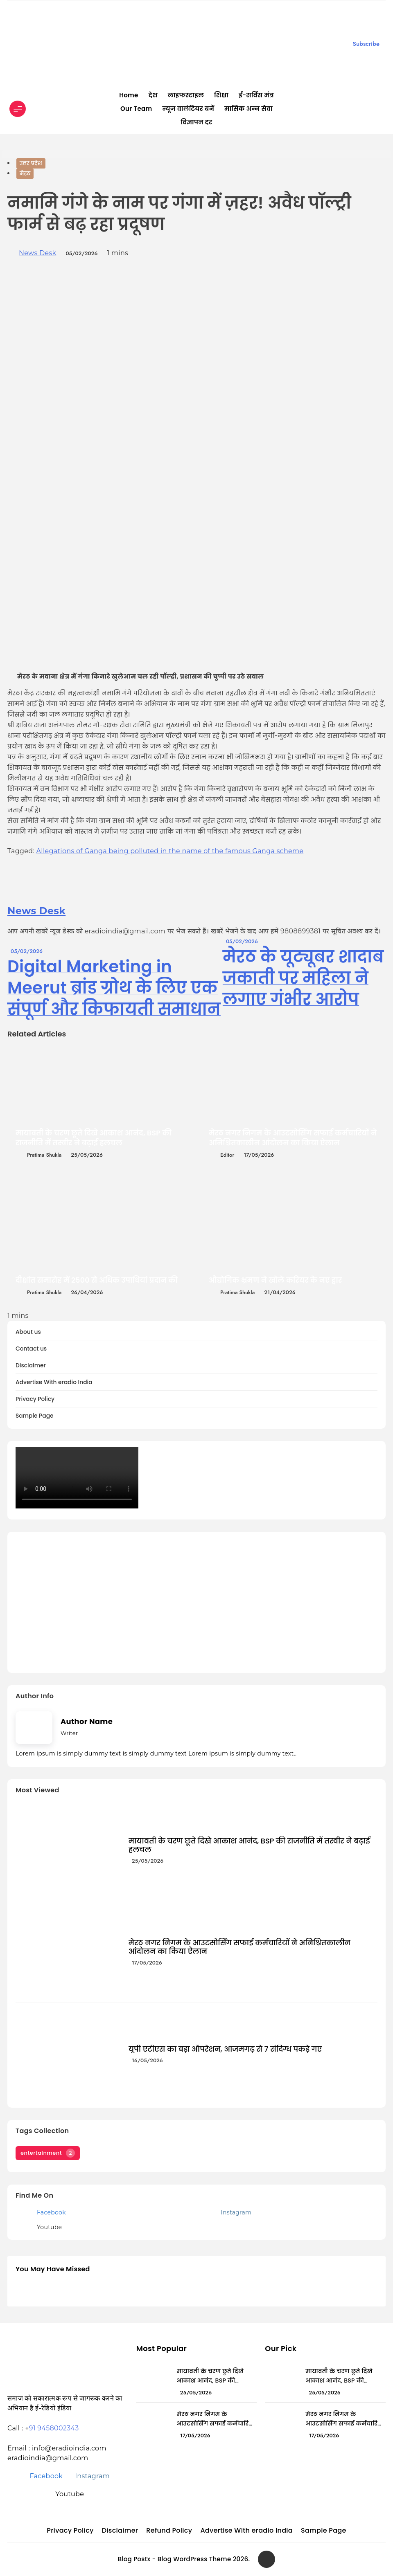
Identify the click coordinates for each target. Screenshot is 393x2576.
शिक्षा (221, 95)
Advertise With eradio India (54, 1382)
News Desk (37, 253)
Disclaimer (31, 1365)
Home (128, 95)
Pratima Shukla (44, 1155)
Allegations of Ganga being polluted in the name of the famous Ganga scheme (170, 851)
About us (28, 1332)
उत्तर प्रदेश (31, 163)
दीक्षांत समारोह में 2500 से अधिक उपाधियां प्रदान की (97, 1280)
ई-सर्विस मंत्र (256, 95)
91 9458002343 (54, 2428)
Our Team (136, 108)
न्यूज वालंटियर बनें (188, 108)
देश (153, 95)
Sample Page (35, 1416)
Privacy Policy (35, 1399)
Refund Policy (169, 2530)
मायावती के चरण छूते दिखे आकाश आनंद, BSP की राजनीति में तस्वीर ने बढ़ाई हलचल (94, 1138)
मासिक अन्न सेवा (248, 108)
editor (227, 1155)
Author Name (87, 1721)
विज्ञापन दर (196, 122)
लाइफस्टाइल (186, 95)
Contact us (31, 1349)
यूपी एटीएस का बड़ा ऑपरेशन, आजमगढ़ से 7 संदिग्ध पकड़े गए (225, 2049)
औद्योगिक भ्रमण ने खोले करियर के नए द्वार (275, 1280)
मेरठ (25, 174)
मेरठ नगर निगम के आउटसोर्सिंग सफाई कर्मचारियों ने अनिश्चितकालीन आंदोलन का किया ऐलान (293, 1138)
